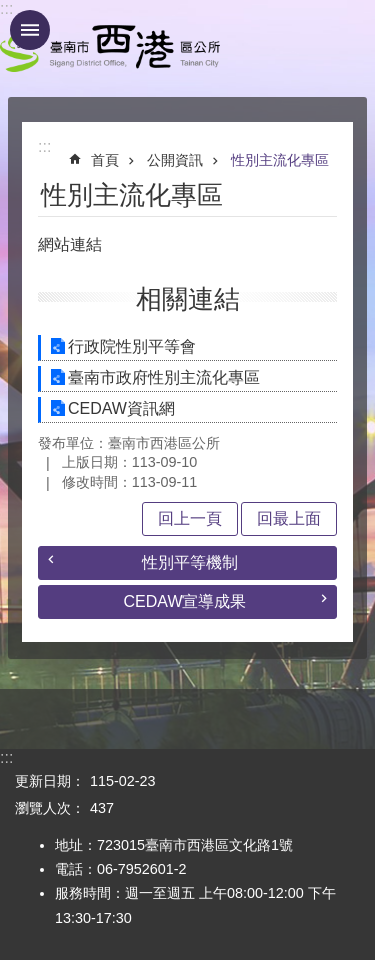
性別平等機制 (190, 562)
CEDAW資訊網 (121, 408)
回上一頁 (190, 518)
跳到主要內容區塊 (10, 10)
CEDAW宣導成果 (185, 601)
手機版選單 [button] (30, 30)
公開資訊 (175, 160)
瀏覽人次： (50, 808)
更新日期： (50, 781)
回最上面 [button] (289, 518)
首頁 (105, 160)
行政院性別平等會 (132, 346)
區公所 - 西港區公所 (110, 48)
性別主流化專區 (280, 160)
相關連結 (188, 299)
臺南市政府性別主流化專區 (164, 377)
